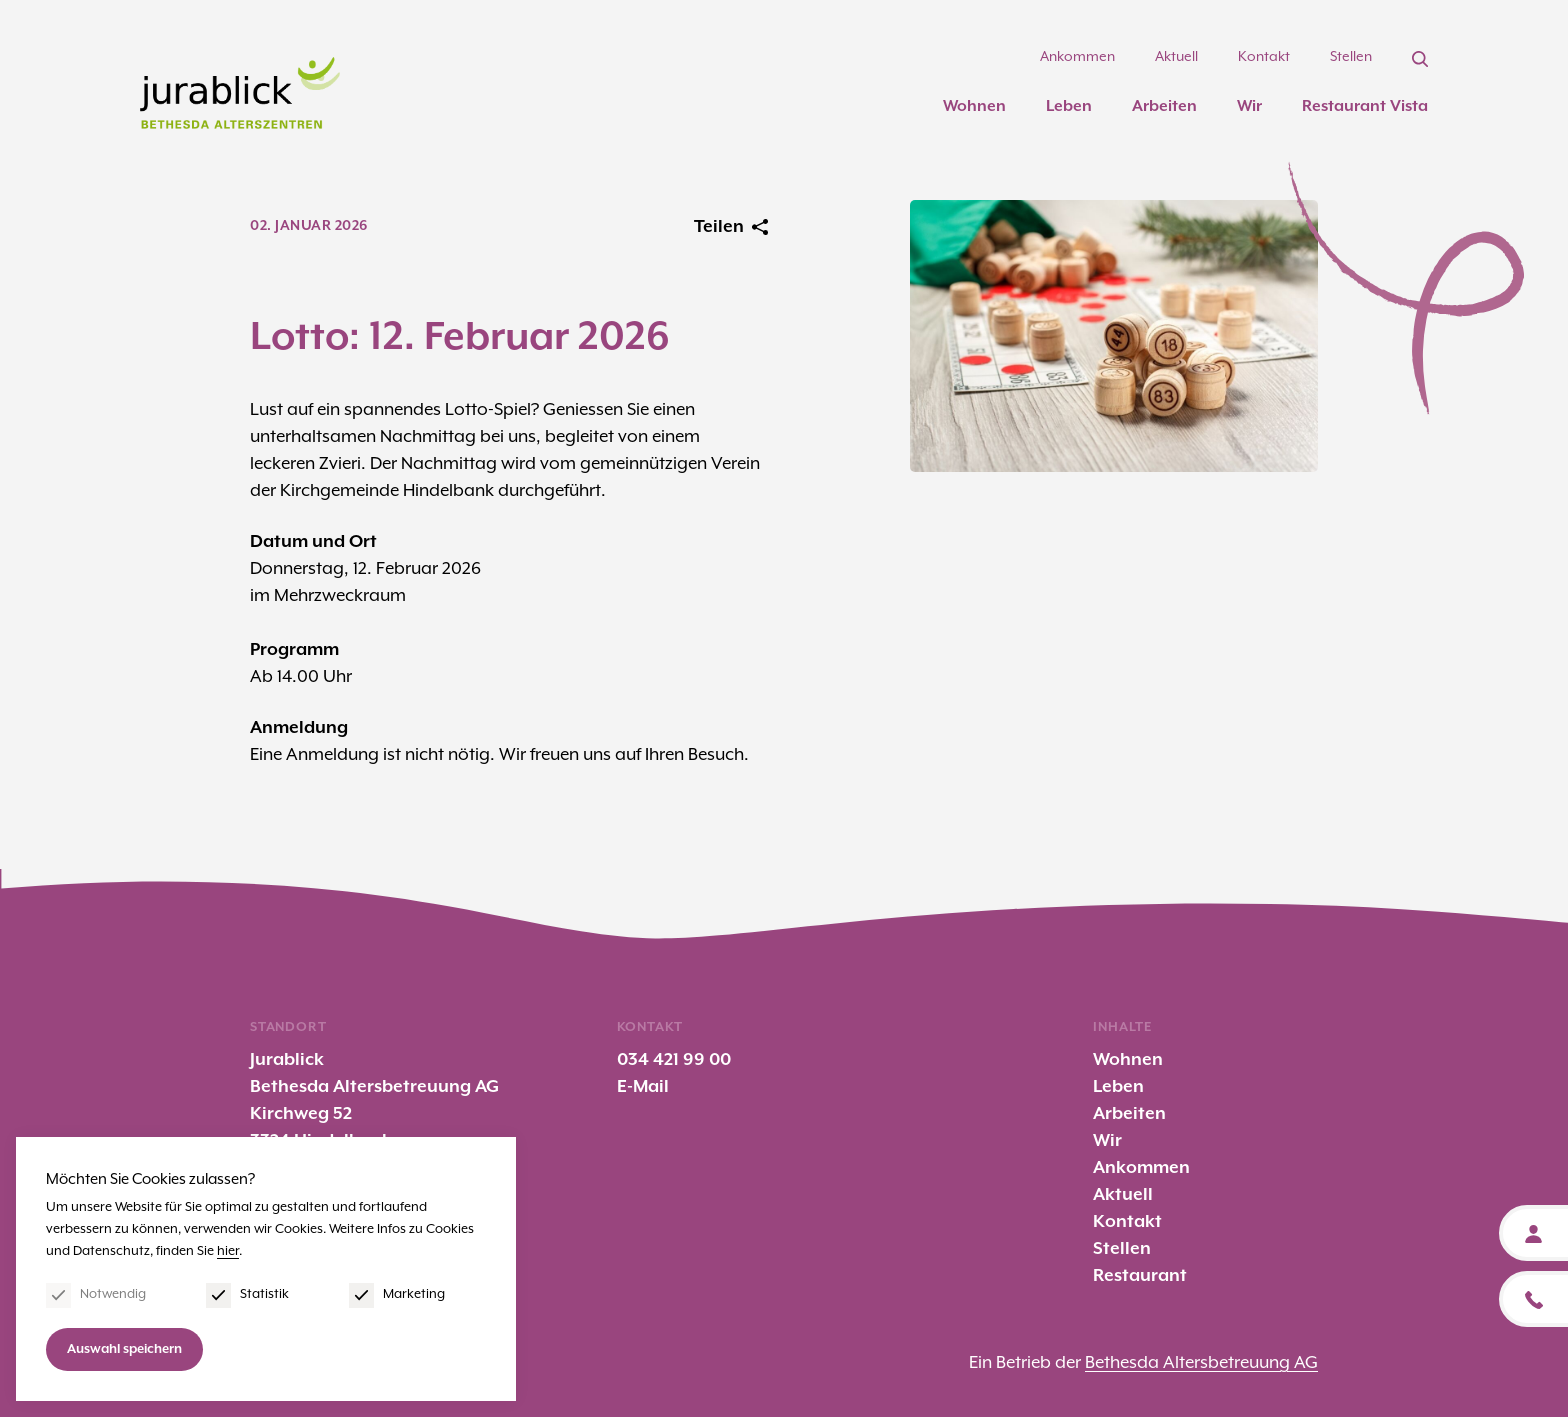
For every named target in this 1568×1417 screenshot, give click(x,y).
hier (228, 1251)
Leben (1069, 106)
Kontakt (1264, 57)
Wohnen (974, 106)
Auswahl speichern (124, 1349)
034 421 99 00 (674, 1060)
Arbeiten (1164, 106)
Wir (1249, 106)
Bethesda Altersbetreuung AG (1201, 1363)
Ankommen (1077, 57)
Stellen (1351, 57)
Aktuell (1176, 57)
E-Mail (643, 1087)
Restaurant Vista (1365, 106)
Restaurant (1140, 1276)
